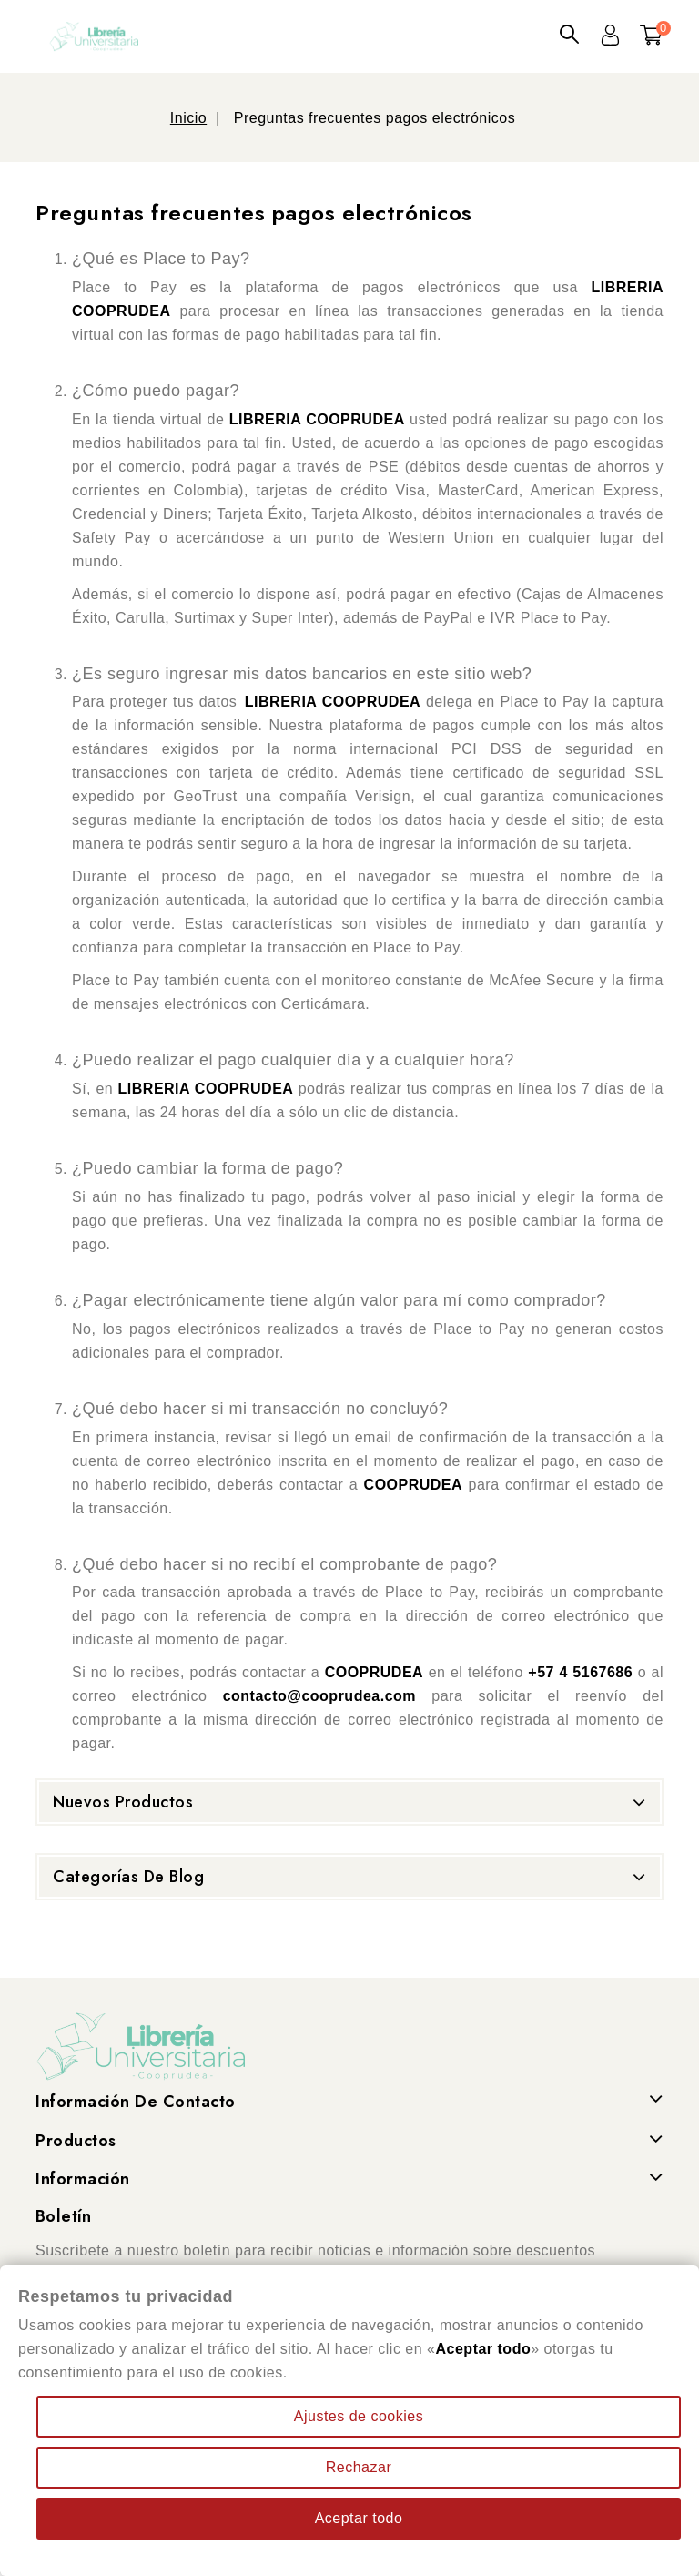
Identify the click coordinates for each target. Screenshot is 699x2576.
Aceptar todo (359, 2518)
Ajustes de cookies (358, 2416)
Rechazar (358, 2467)
